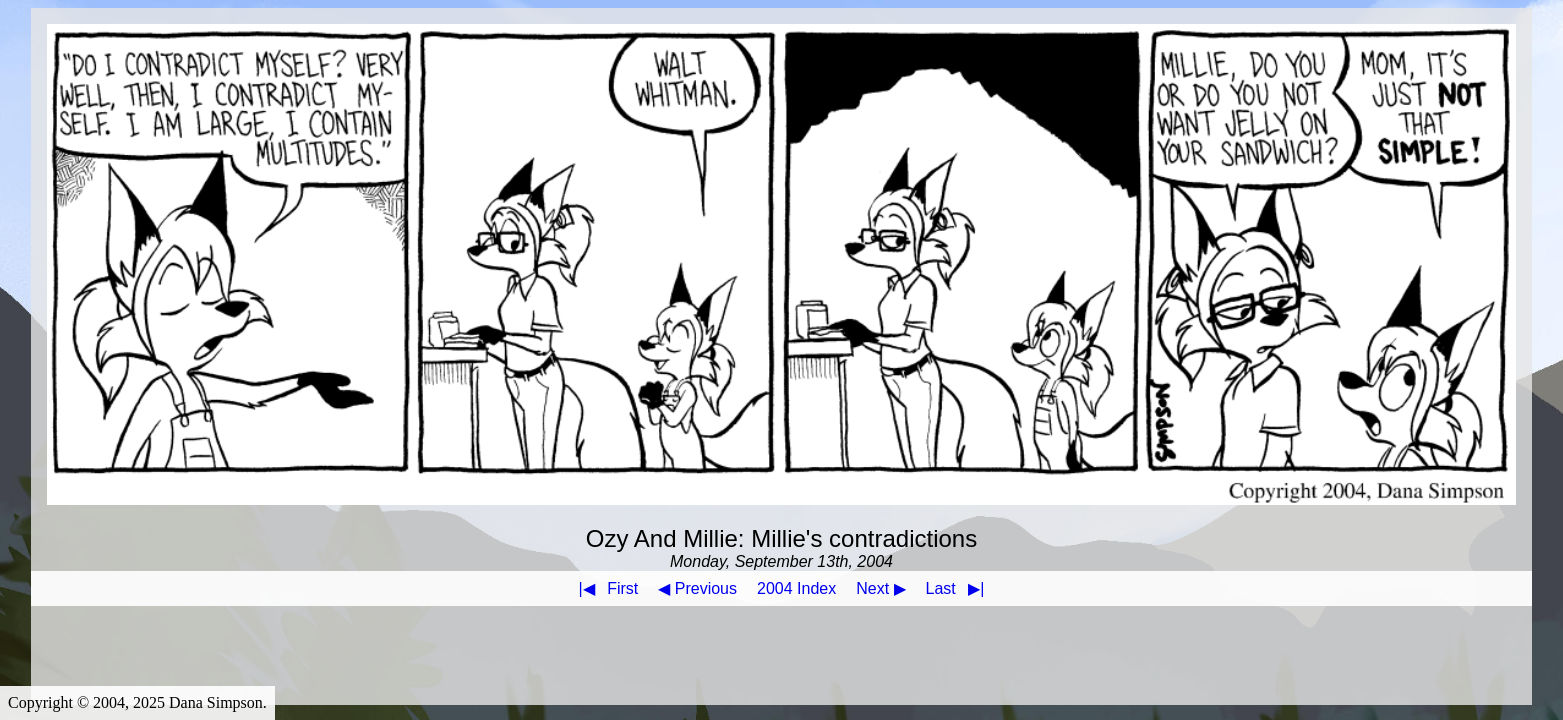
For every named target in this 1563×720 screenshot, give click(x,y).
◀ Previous (697, 588)
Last (959, 588)
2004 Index (796, 588)
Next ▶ (880, 588)
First (605, 588)
